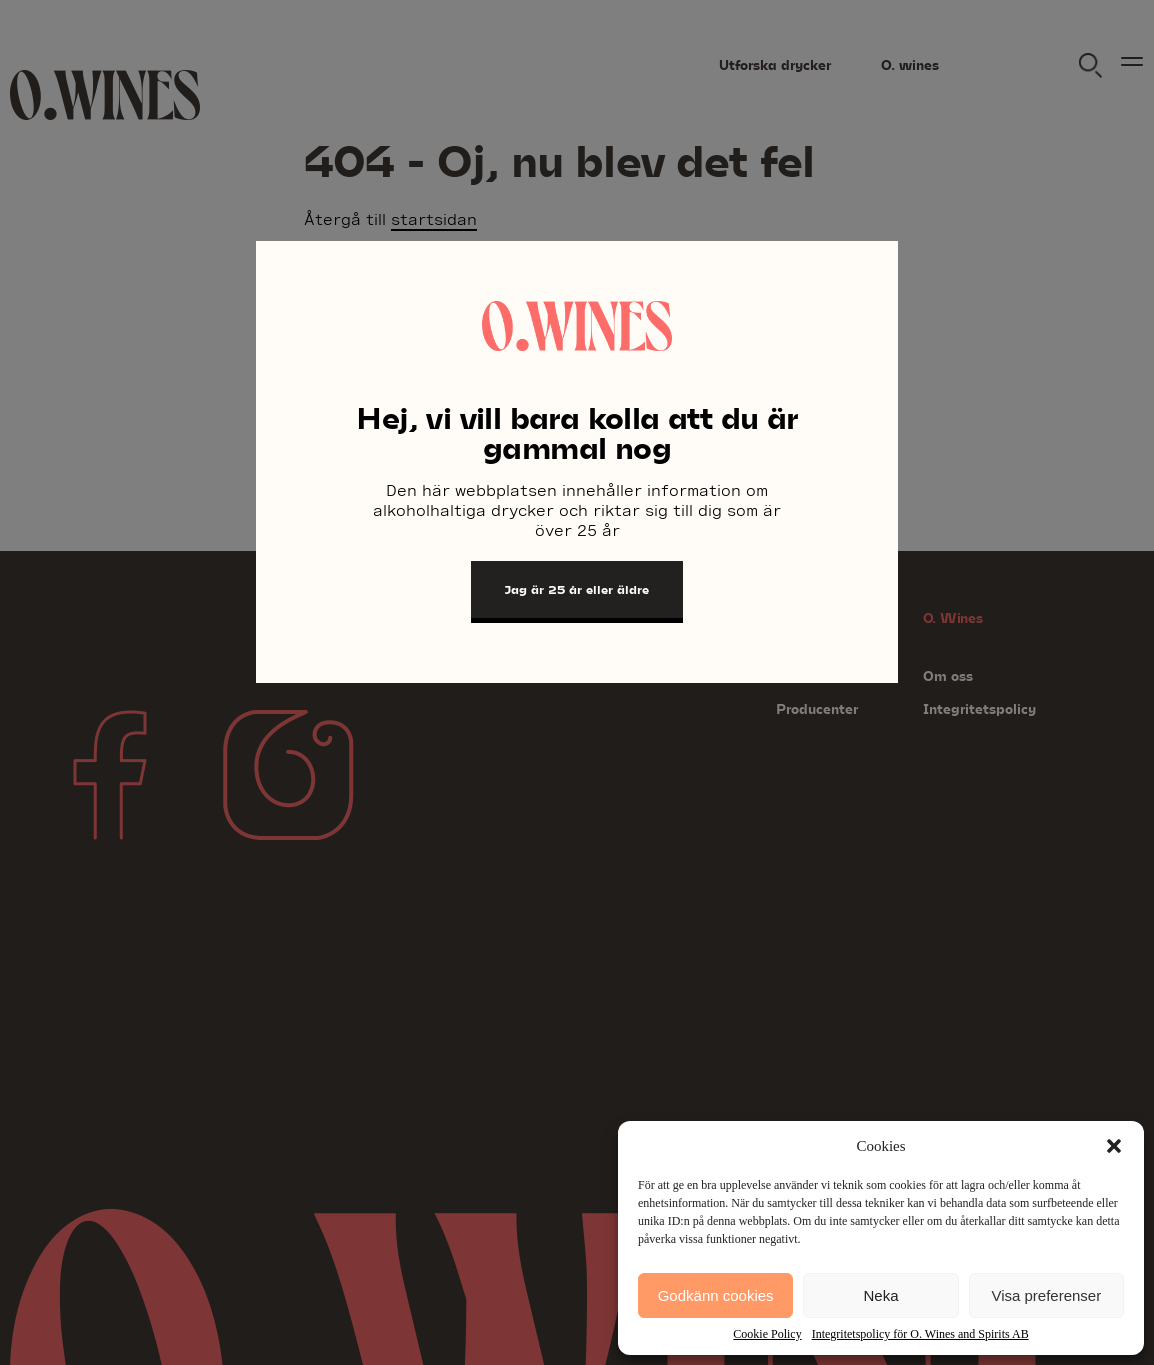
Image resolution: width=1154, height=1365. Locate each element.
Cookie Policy (767, 1334)
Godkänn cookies (716, 1295)
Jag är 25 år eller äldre (577, 589)
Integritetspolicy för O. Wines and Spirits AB (920, 1334)
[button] (1114, 1146)
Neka (880, 1295)
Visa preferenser (1046, 1295)
